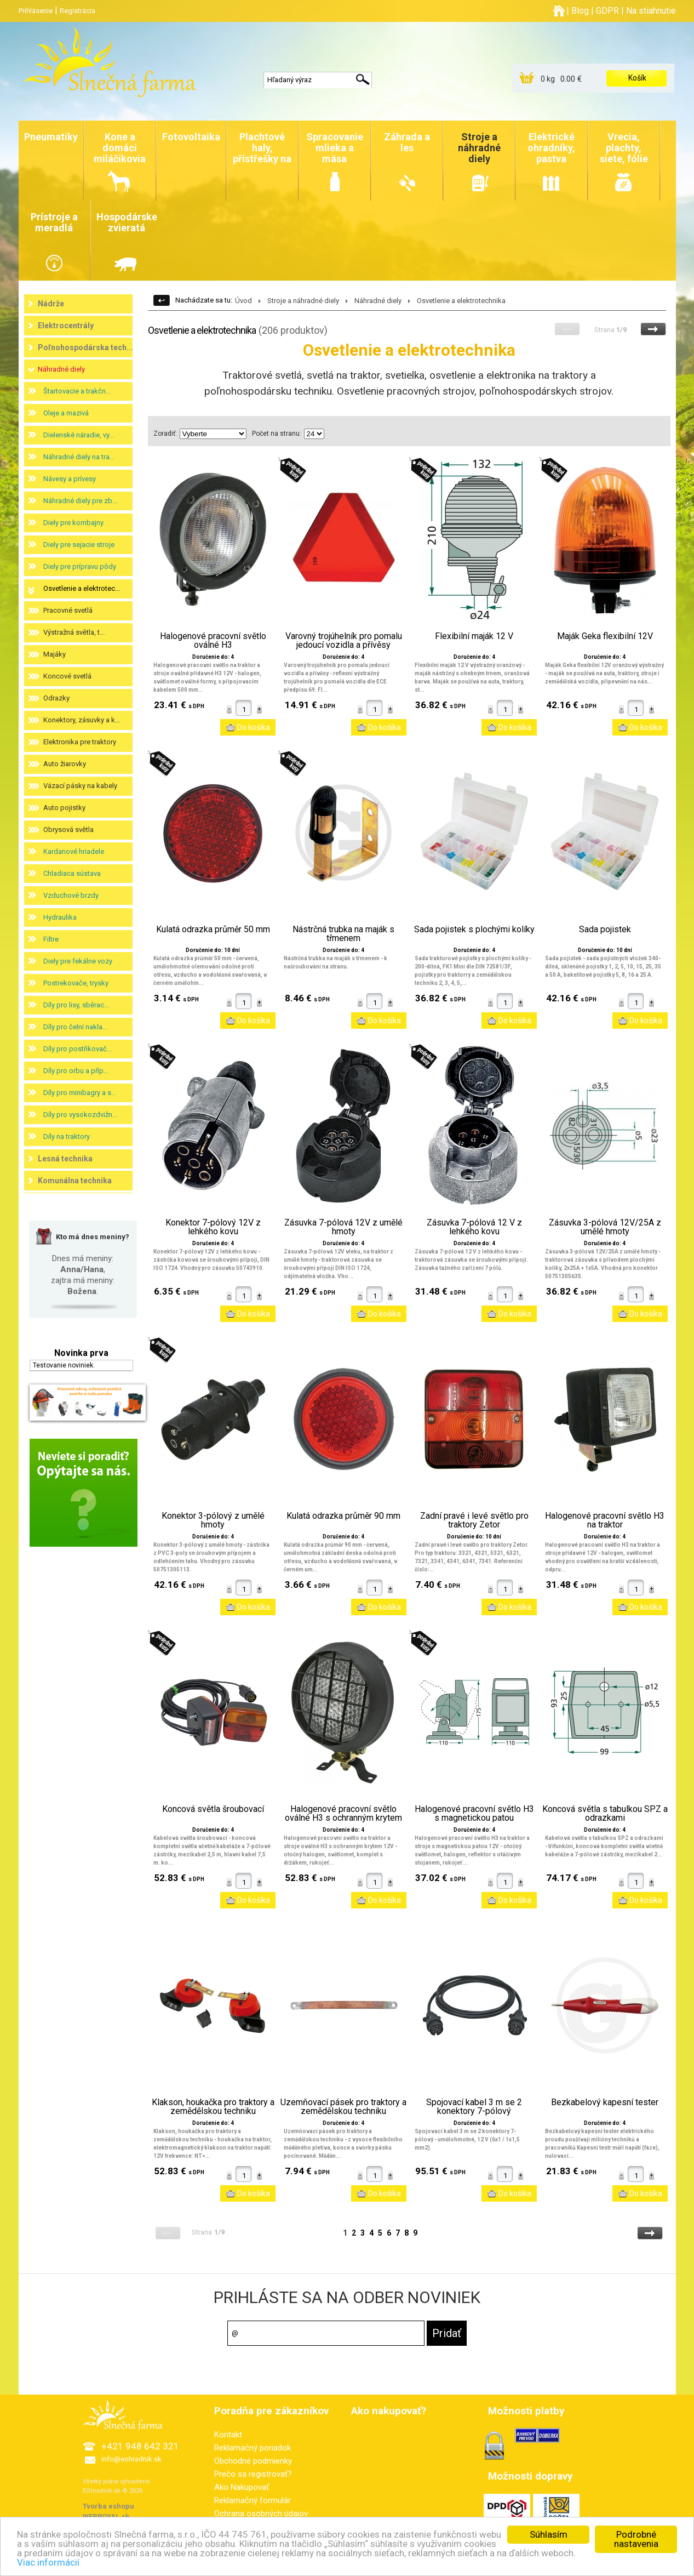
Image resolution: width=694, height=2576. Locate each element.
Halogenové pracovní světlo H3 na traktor (604, 1520)
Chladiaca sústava (72, 873)
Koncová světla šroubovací (213, 1809)
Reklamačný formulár (252, 2500)
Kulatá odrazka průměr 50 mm (213, 929)
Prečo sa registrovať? (253, 2474)
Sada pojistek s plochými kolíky (474, 929)
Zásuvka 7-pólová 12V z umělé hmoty (343, 1227)
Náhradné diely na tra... (78, 457)
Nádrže (51, 303)
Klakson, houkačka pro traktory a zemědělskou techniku (213, 2107)
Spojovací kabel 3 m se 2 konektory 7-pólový (474, 2107)
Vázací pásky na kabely (80, 786)
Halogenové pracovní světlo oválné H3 (213, 640)
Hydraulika (60, 917)
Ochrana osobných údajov (261, 2513)
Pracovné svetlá (68, 610)
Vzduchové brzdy (71, 895)
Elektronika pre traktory (79, 742)
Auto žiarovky (64, 764)
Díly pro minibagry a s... (79, 1092)
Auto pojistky (64, 807)
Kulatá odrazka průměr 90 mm (343, 1516)
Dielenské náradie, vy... (78, 435)
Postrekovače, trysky (75, 983)
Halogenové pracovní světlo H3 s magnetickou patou (474, 1813)
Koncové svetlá (67, 676)
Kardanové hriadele (73, 851)
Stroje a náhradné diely (303, 301)
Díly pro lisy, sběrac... (76, 1005)
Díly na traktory (66, 1136)
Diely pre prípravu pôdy (79, 566)
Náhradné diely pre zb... (80, 501)
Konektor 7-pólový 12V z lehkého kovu (213, 1227)
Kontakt (228, 2435)
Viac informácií (48, 2565)
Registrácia (77, 11)
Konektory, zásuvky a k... (81, 720)
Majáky (54, 654)
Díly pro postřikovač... (77, 1049)
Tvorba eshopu (108, 2506)
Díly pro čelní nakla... (75, 1027)
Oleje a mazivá (66, 413)
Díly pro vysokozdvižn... (80, 1114)
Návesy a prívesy (69, 479)
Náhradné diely (61, 369)
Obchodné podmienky (253, 2461)
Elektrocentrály (66, 325)
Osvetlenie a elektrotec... (81, 588)
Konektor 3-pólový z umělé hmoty (213, 1520)
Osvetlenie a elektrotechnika (461, 301)
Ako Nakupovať (241, 2487)
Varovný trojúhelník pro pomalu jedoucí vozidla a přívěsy (343, 640)
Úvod (243, 301)
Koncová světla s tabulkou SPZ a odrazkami (605, 1813)
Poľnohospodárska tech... (85, 347)
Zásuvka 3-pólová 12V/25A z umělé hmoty (605, 1227)
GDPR (607, 10)
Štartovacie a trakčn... (77, 391)
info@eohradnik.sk (131, 2459)
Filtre (51, 939)
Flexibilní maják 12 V (474, 636)
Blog (580, 10)
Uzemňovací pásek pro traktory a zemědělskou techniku (343, 2107)
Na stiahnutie (651, 10)
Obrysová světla (68, 829)
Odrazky (56, 698)
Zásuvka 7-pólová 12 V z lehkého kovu (474, 1227)
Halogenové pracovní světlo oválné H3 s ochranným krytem (343, 1813)
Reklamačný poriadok (252, 2448)
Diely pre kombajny (73, 522)
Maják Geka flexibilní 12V (605, 636)
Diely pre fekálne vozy (77, 961)
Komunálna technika (75, 1180)
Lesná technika (65, 1158)
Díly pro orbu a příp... (75, 1071)
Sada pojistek (605, 929)
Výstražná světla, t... (74, 632)
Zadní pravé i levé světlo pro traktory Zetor (474, 1520)
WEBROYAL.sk (106, 2516)
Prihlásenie (36, 11)
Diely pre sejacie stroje (78, 544)
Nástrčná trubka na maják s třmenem (343, 934)
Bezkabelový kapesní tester (604, 2102)
